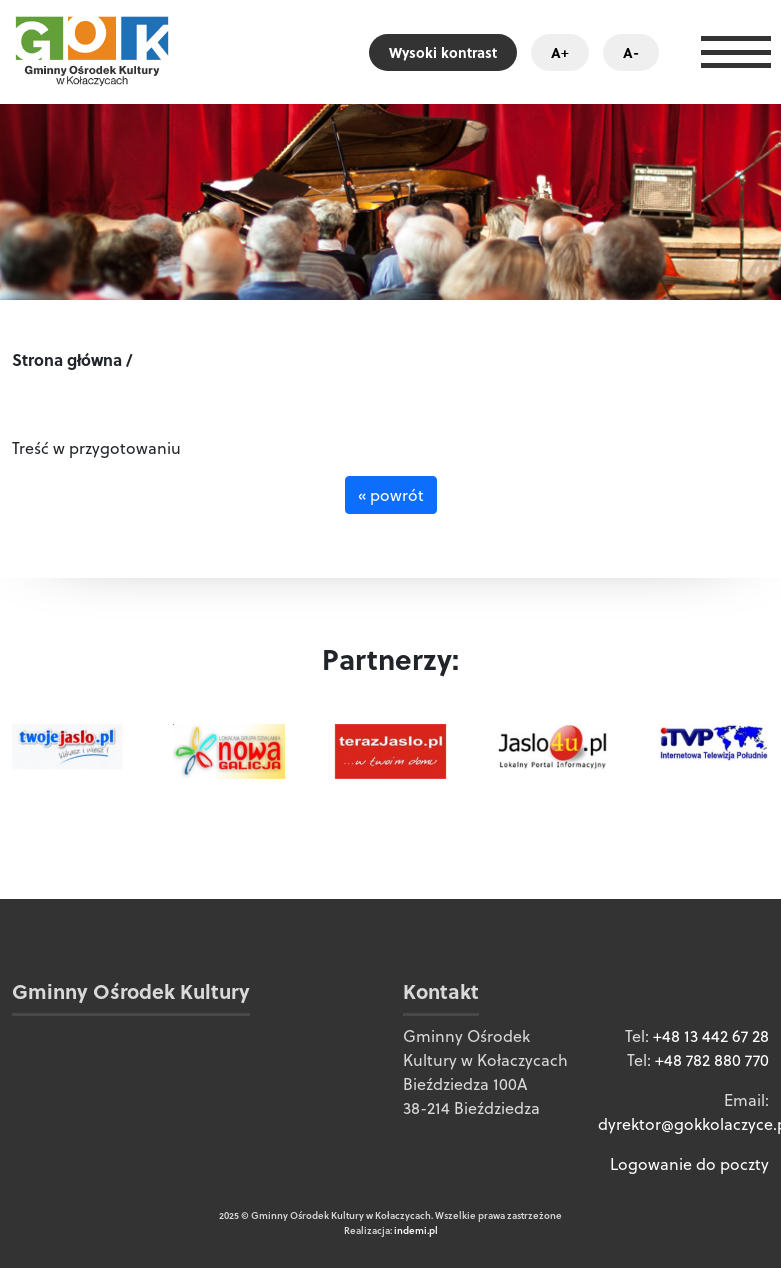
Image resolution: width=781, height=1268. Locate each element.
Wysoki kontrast (443, 52)
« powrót (391, 495)
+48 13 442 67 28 (711, 1036)
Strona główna (67, 359)
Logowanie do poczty (689, 1164)
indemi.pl (416, 1230)
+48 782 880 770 (712, 1060)
